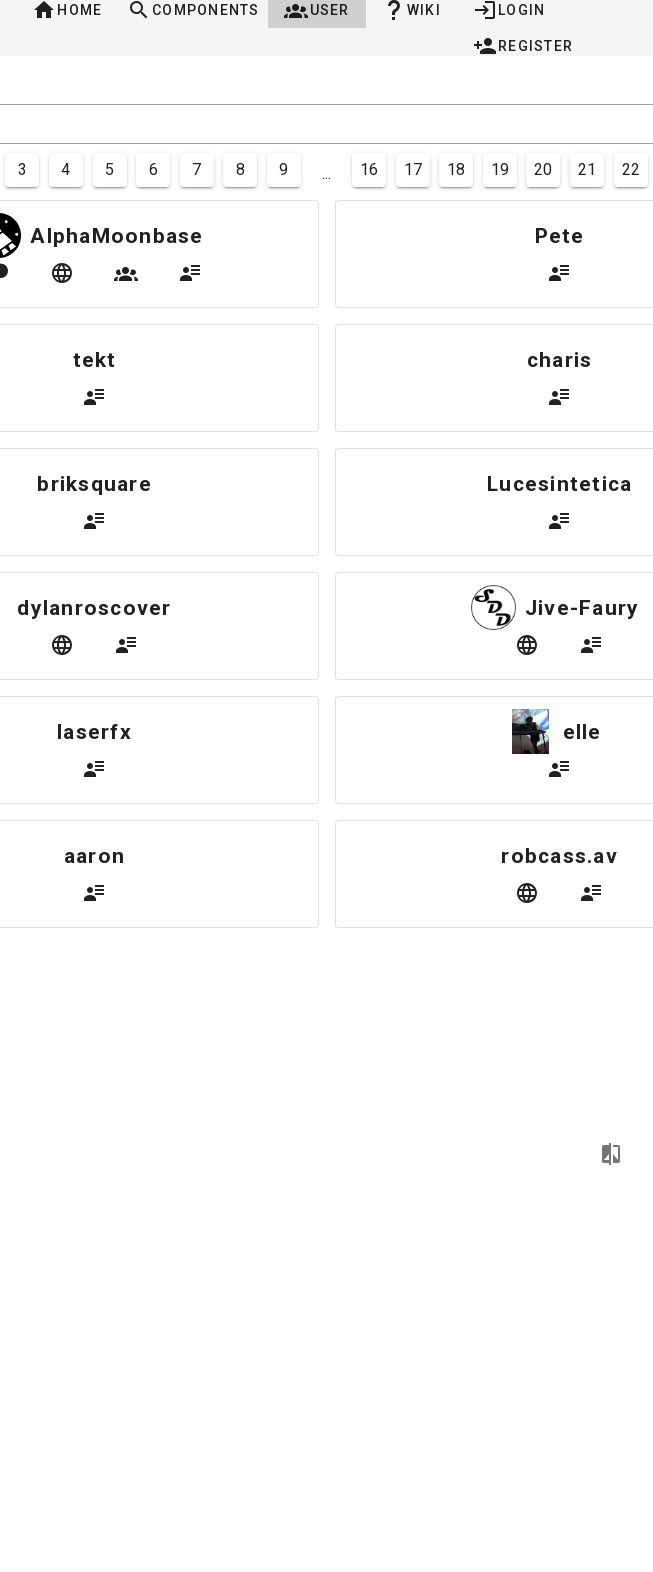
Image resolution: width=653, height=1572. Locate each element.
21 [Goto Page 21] (587, 169)
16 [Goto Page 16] (369, 169)
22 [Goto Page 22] (631, 169)
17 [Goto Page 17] (413, 169)
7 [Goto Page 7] (196, 169)
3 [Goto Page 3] (22, 169)
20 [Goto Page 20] (543, 169)
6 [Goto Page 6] (153, 169)
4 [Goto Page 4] (65, 169)
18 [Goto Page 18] (456, 169)
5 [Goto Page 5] (109, 169)
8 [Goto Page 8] (240, 169)
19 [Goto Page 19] (500, 169)
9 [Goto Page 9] (283, 169)
